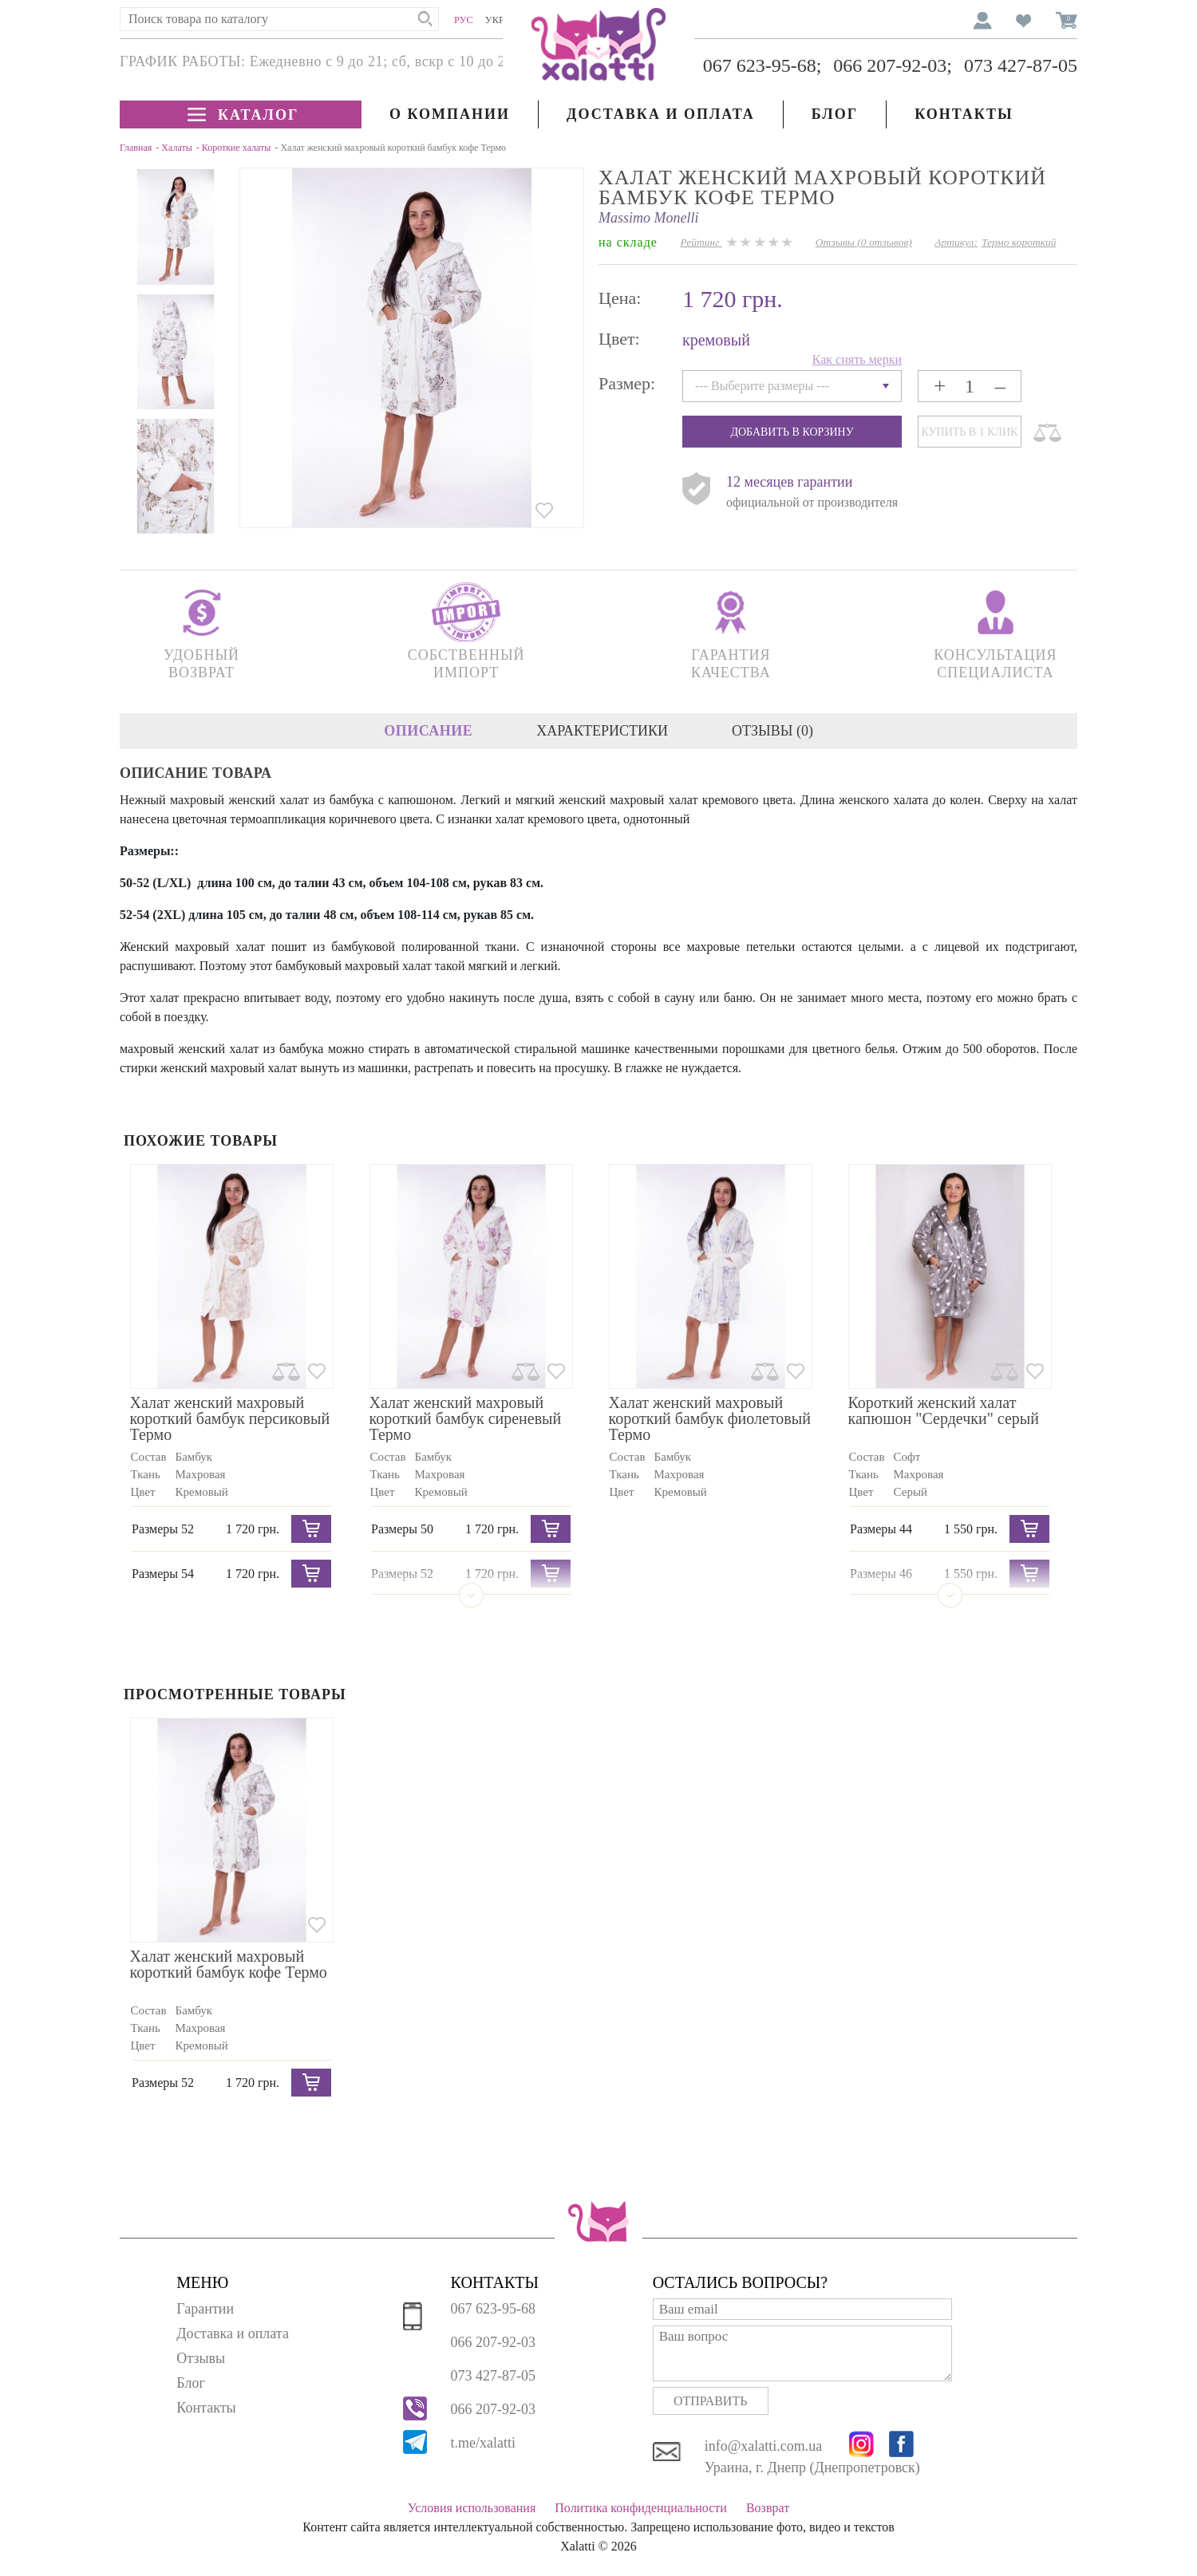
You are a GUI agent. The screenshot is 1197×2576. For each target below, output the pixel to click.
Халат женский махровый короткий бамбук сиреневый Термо (465, 1418)
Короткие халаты (236, 147)
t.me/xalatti (483, 2443)
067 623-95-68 (493, 2309)
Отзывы (200, 2358)
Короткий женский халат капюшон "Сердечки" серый (943, 1410)
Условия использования (471, 2508)
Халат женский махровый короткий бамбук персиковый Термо (230, 1418)
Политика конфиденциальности (641, 2508)
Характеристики (602, 731)
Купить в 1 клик (970, 432)
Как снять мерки (857, 359)
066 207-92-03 (493, 2342)
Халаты (176, 147)
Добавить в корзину (791, 432)
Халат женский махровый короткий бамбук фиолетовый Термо (710, 1418)
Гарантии (205, 2309)
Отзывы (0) (772, 731)
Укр (494, 20)
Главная (136, 147)
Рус (463, 20)
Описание (428, 731)
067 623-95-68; (762, 65)
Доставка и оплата (661, 114)
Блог (835, 114)
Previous (176, 505)
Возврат (767, 2508)
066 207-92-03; (892, 65)
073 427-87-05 (1020, 65)
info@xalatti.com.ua (764, 2446)
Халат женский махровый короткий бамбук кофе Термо (228, 1964)
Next (176, 195)
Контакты (964, 114)
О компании (449, 114)
